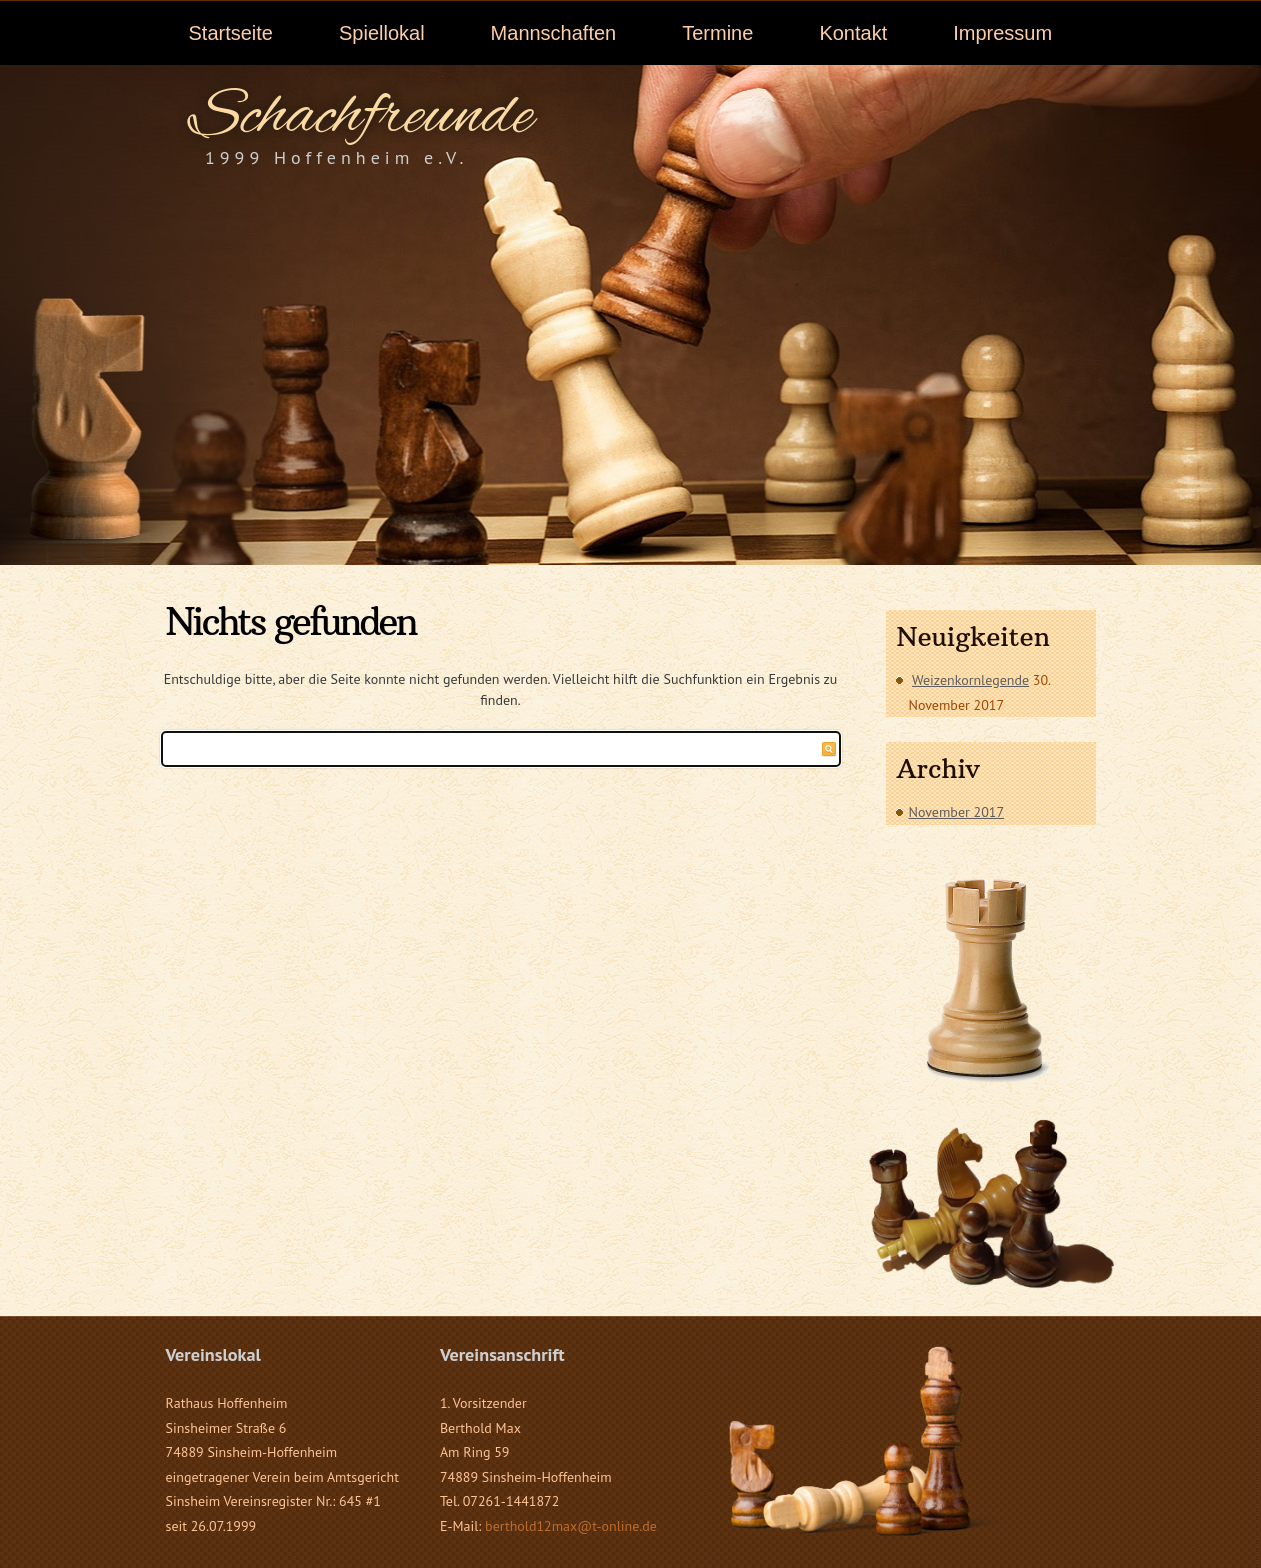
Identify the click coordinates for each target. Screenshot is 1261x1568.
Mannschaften (554, 33)
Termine (717, 33)
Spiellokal (382, 33)
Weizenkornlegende (970, 680)
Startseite (231, 33)
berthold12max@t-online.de (571, 1526)
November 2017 (957, 812)
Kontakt (853, 33)
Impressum (1002, 33)
